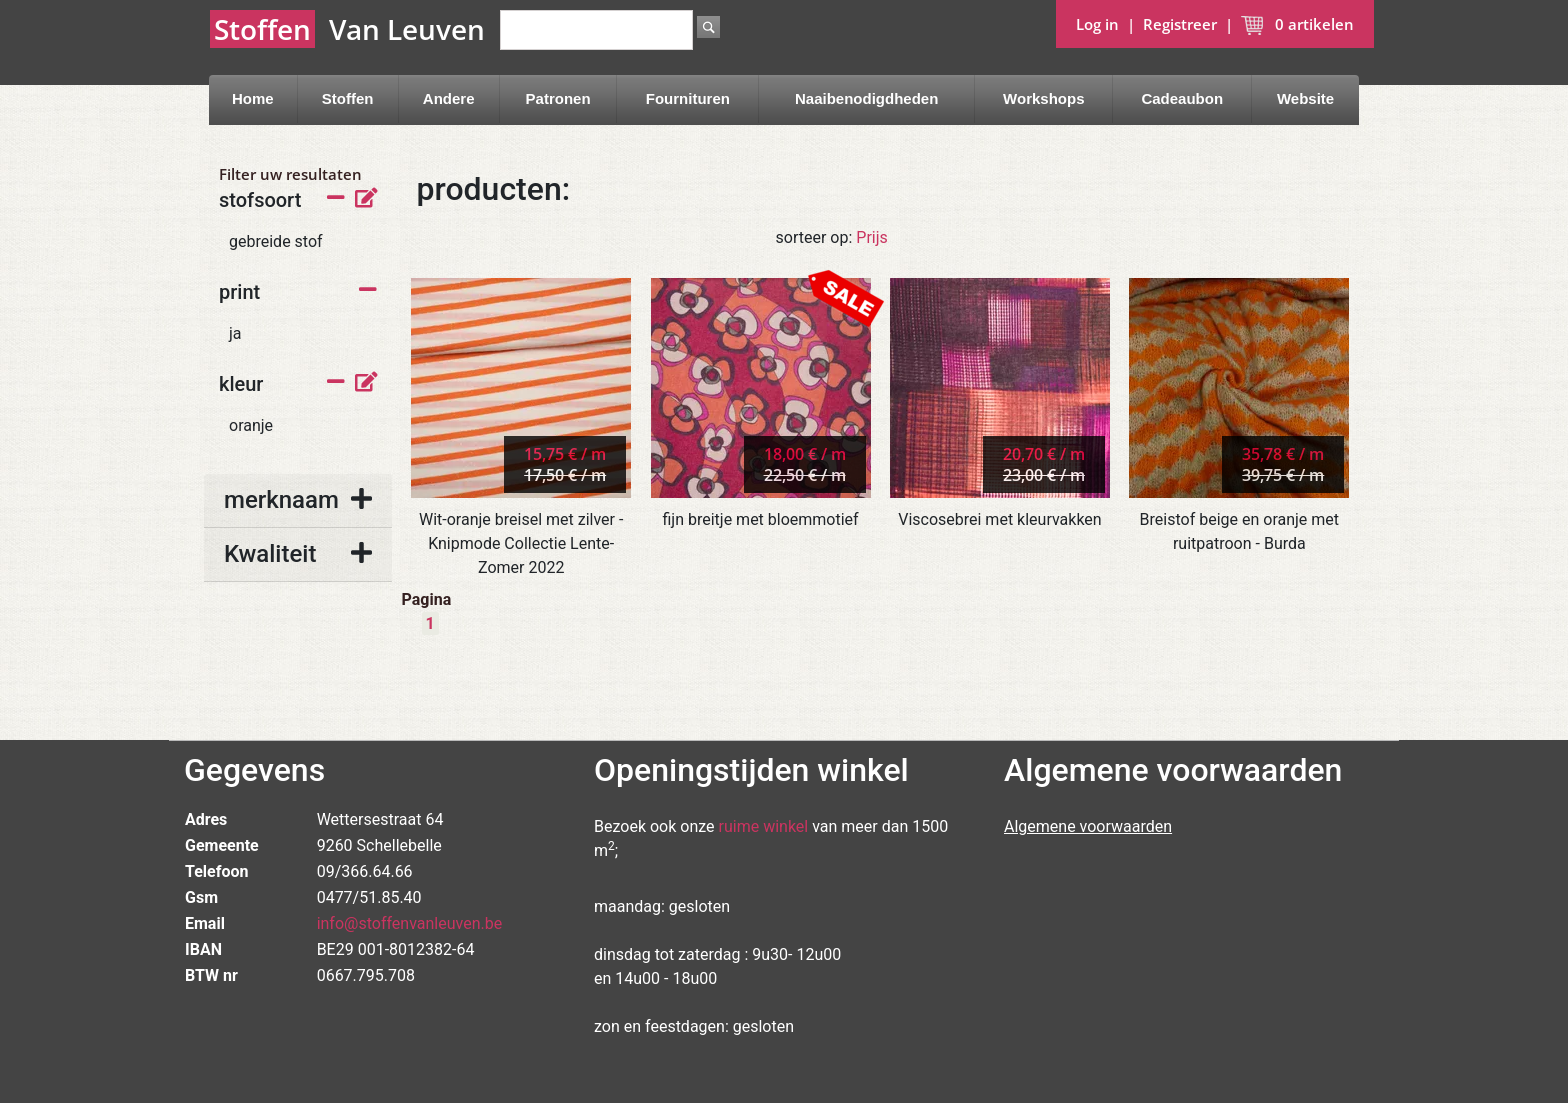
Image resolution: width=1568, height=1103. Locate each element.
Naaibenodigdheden (866, 98)
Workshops (1043, 98)
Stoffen (348, 98)
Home (253, 98)
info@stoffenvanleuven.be (410, 923)
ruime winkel (764, 826)
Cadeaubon (1182, 98)
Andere (449, 98)
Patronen (558, 98)
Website (1305, 98)
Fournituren (688, 98)
